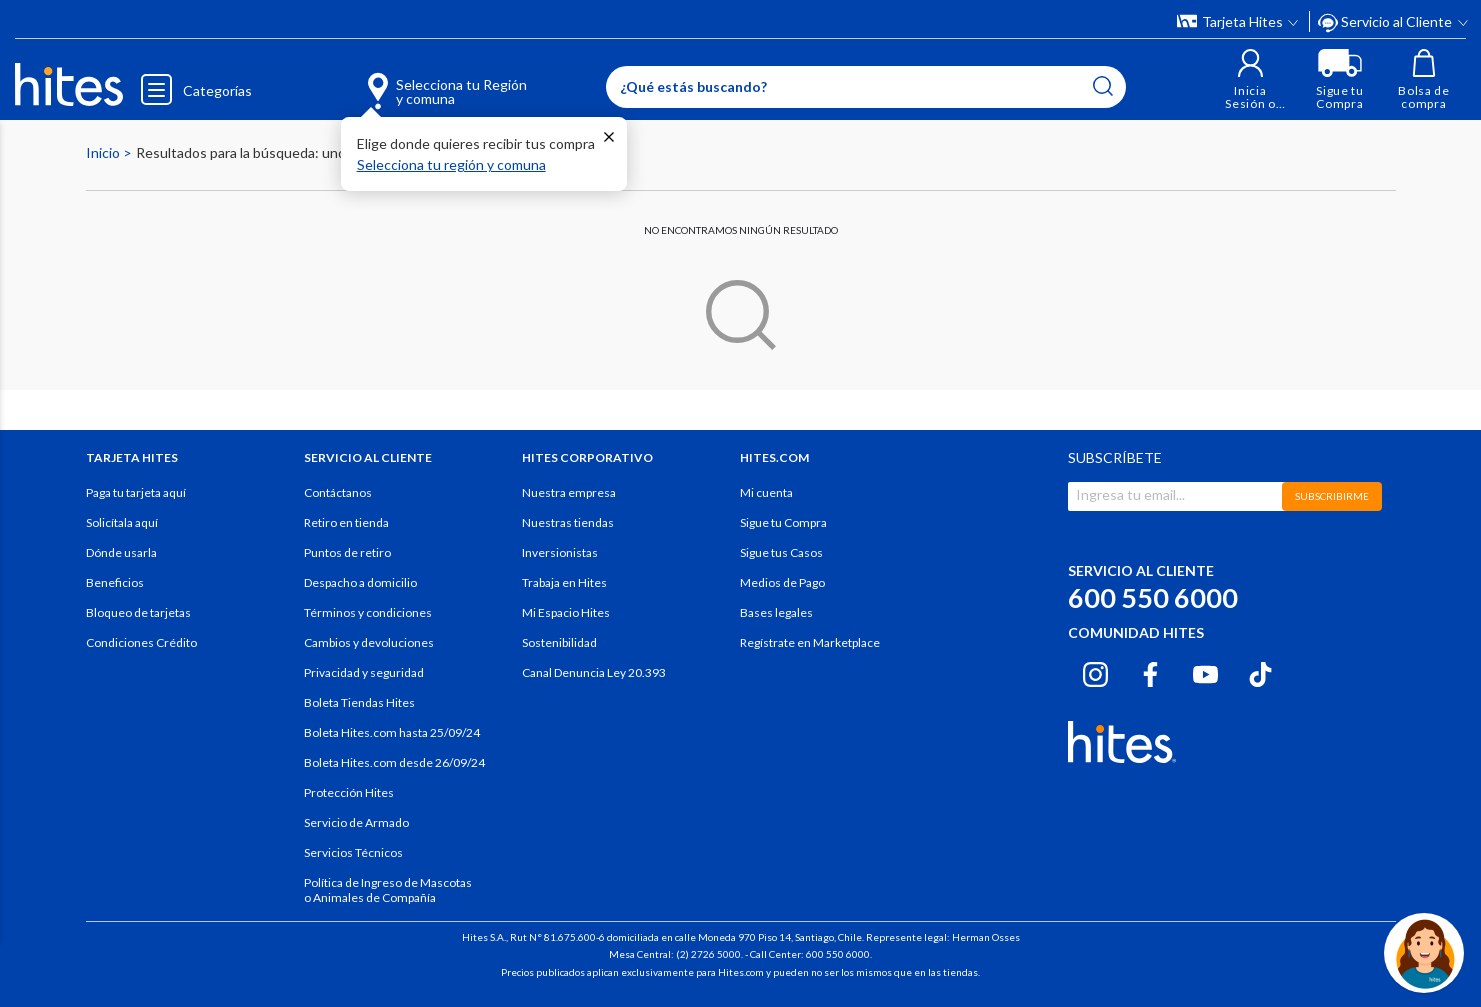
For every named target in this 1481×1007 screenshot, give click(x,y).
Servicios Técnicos (353, 852)
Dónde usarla (121, 552)
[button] (1250, 79)
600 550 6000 (1153, 597)
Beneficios (115, 582)
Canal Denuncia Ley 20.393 (594, 672)
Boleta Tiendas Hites (359, 702)
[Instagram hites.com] (1095, 672)
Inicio (104, 152)
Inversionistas (560, 552)
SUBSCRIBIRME (1332, 496)
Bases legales (776, 612)
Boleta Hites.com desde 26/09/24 (394, 762)
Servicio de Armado (356, 822)
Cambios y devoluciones (369, 642)
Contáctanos (338, 492)
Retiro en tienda (346, 522)
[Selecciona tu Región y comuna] (417, 80)
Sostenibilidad (559, 642)
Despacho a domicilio (360, 582)
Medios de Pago (782, 582)
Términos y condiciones (368, 612)
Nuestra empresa (569, 492)
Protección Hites (349, 792)
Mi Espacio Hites (566, 612)
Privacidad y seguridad (364, 672)
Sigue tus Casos (781, 552)
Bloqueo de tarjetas (138, 612)
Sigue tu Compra (783, 522)
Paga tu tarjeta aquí (136, 492)
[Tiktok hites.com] (1260, 672)
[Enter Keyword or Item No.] (866, 87)
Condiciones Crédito (141, 642)
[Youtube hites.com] (1205, 672)
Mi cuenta (766, 492)
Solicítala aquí (122, 522)
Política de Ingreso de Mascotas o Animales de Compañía (388, 890)
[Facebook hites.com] (1150, 672)
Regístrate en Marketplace (810, 642)
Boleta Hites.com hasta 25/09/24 (392, 732)
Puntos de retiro (347, 552)
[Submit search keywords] (1103, 86)
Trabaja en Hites (564, 582)
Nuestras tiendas (568, 522)
